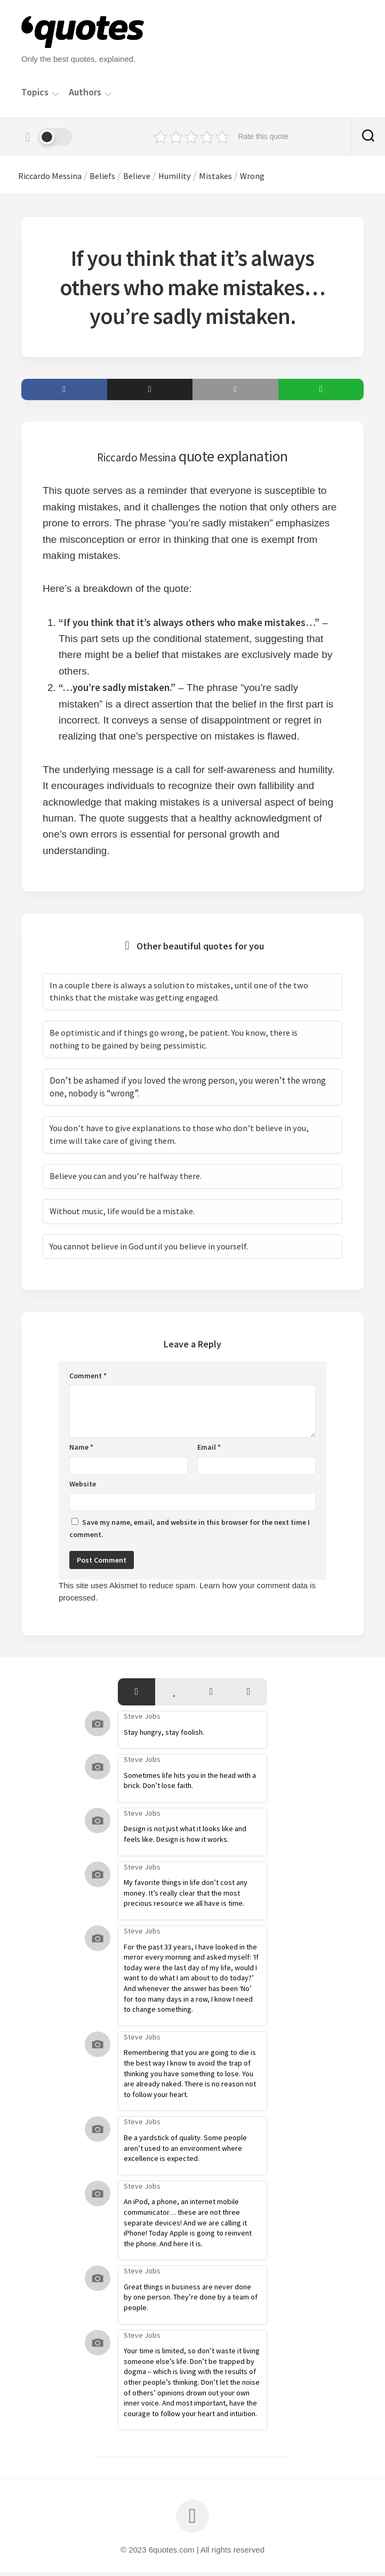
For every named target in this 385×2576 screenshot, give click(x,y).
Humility (198, 177)
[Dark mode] (47, 136)
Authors (85, 92)
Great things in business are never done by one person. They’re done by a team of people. (191, 2301)
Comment (88, 1379)
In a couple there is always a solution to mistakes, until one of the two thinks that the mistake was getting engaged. (182, 995)
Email (209, 1451)
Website (82, 1487)
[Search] (368, 137)
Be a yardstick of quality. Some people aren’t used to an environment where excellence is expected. (185, 2151)
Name (81, 1451)
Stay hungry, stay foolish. (164, 1735)
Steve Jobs (142, 1720)
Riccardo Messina (58, 177)
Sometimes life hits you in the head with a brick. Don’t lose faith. (190, 1784)
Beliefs (117, 177)
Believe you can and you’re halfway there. (129, 1179)
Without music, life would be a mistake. (125, 1215)
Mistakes (242, 177)
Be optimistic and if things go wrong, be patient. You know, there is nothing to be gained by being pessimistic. (176, 1042)
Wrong (283, 177)
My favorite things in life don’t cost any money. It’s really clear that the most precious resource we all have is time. (185, 1896)
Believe (156, 177)
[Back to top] (192, 2520)
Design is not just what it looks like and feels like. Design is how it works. (185, 1837)
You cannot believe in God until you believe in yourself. (154, 1250)
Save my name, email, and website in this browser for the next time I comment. (189, 1532)
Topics (35, 92)
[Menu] (55, 93)
